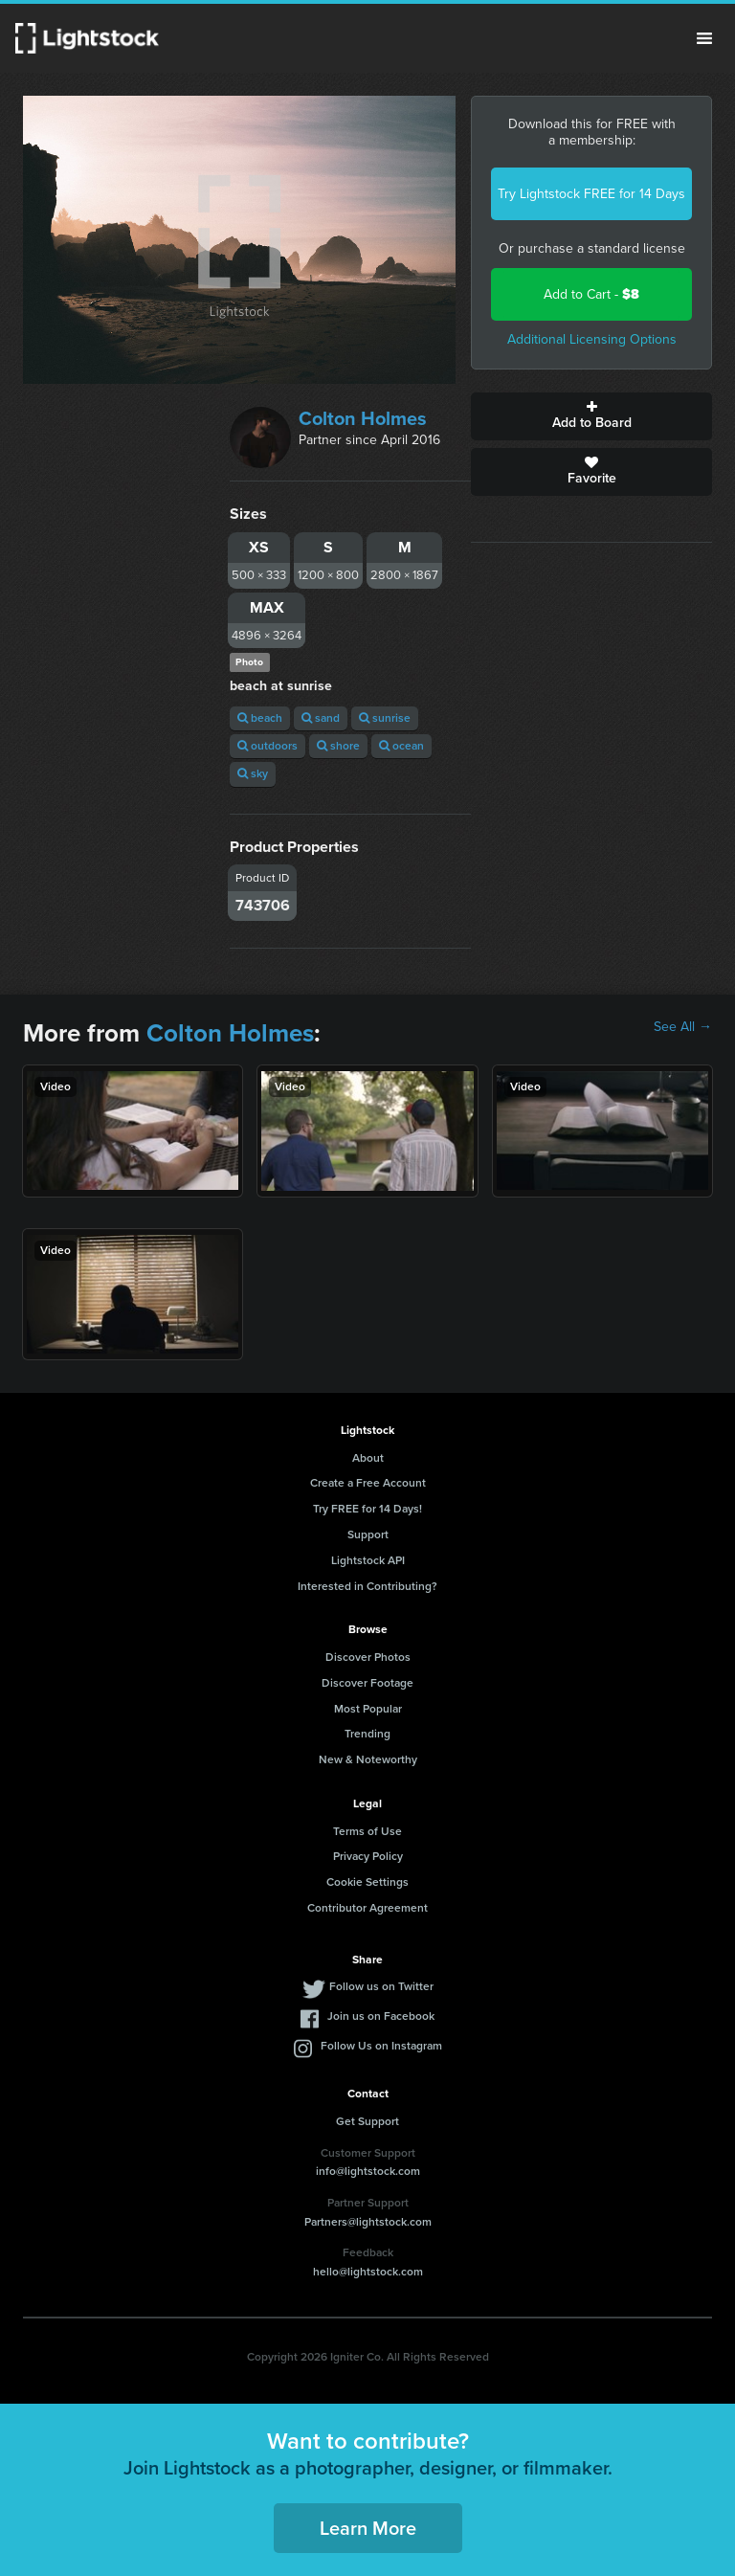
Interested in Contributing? (367, 1586)
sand (320, 718)
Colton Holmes (363, 418)
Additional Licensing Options (592, 339)
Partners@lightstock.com (368, 2221)
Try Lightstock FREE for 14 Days (591, 194)
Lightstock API (368, 1560)
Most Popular (368, 1708)
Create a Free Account (368, 1482)
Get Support (367, 2121)
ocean (401, 745)
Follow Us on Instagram (381, 2045)
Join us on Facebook (380, 2016)
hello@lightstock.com (368, 2271)
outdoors (267, 745)
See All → (683, 1027)
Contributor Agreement (367, 1907)
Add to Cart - (591, 294)
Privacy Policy (368, 1856)
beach (259, 718)
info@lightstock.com (368, 2171)
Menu (704, 38)
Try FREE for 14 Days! (367, 1508)
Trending (367, 1733)
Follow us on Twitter (381, 1986)
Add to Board (591, 416)
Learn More (368, 2528)
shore (338, 745)
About (368, 1458)
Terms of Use (367, 1831)
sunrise (385, 718)
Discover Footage (367, 1682)
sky (252, 773)
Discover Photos (368, 1657)
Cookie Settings (367, 1882)
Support (368, 1534)
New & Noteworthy (368, 1759)
